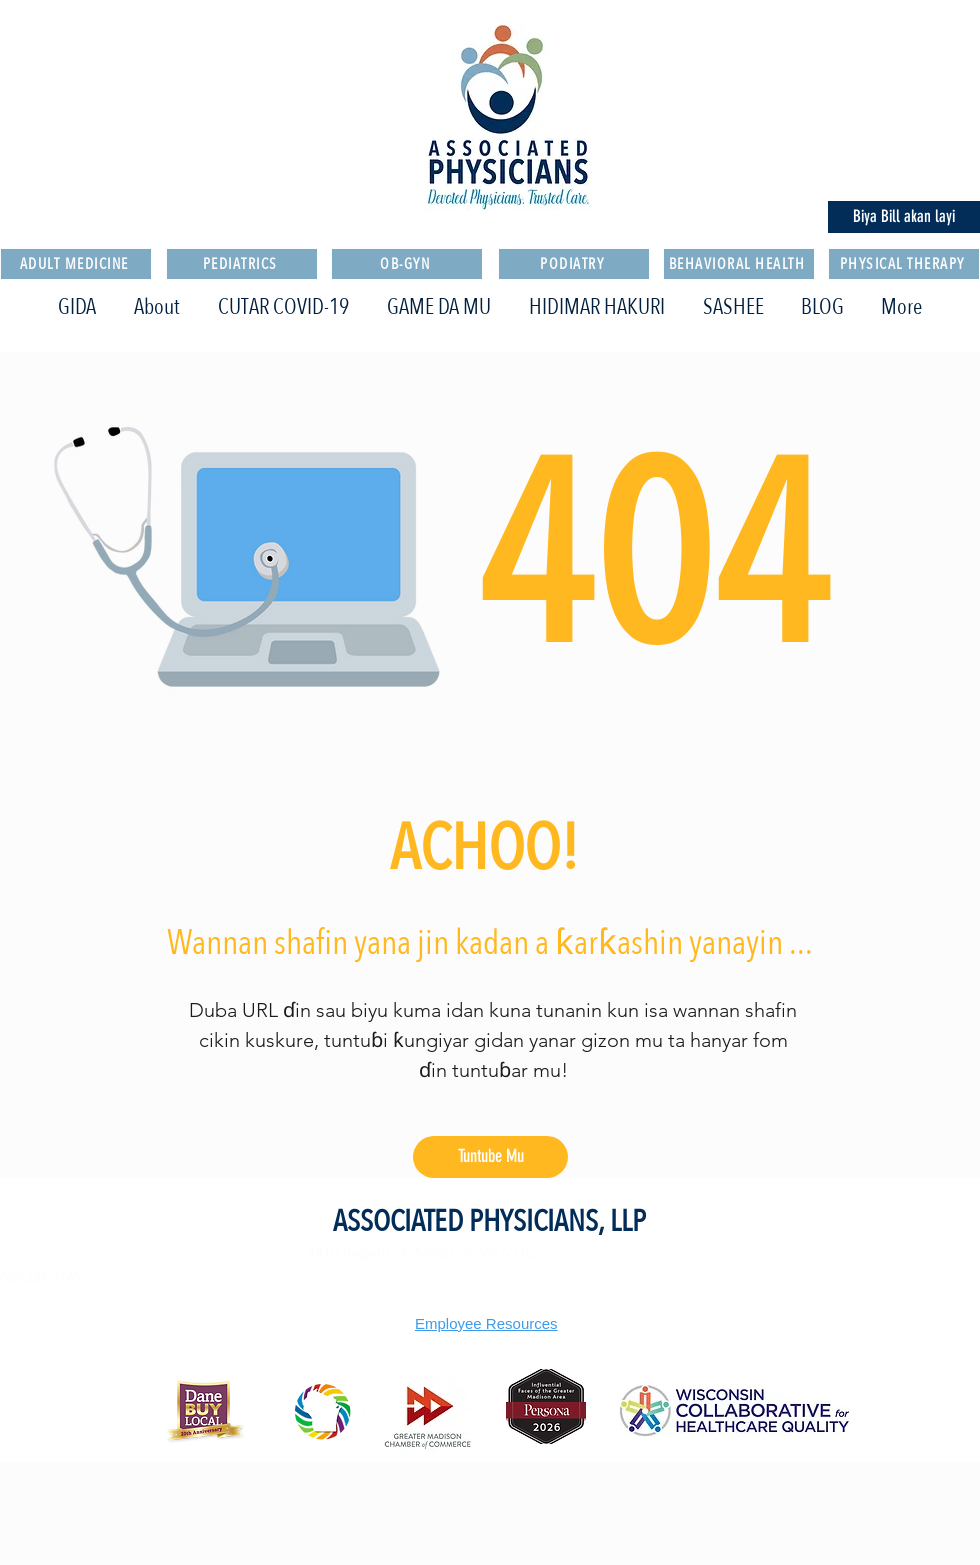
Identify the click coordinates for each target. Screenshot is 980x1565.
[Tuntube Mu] (490, 1157)
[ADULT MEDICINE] (76, 264)
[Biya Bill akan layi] (904, 217)
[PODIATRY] (574, 264)
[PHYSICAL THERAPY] (904, 264)
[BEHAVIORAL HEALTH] (739, 264)
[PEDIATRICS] (242, 264)
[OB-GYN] (407, 264)
